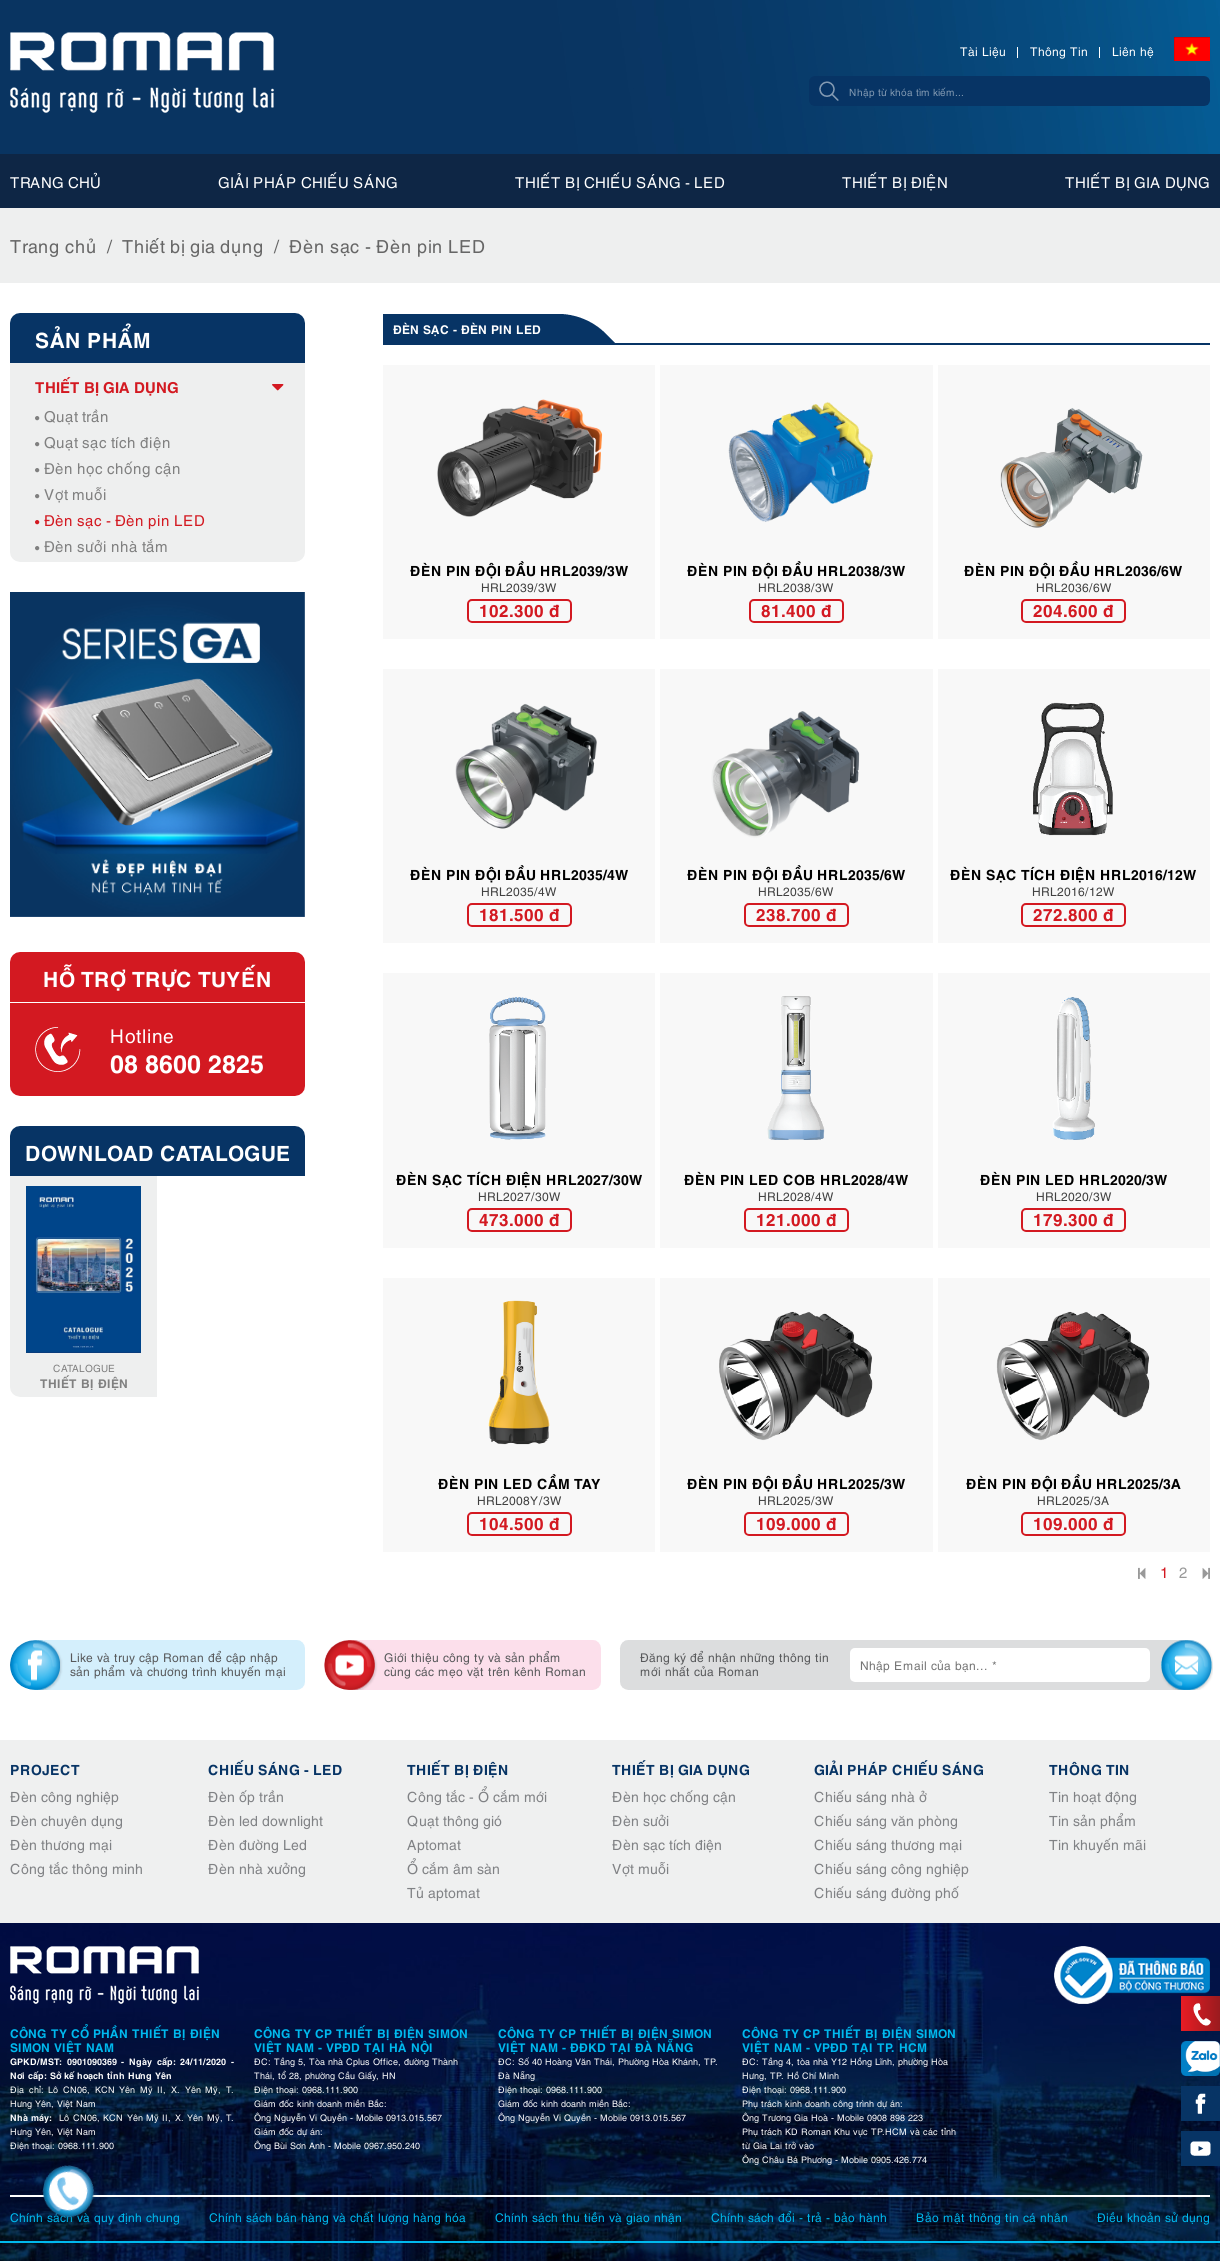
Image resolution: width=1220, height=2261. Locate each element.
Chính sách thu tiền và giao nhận (588, 2216)
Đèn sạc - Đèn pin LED (387, 244)
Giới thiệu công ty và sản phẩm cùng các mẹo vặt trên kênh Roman (485, 1663)
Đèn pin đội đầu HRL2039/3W (519, 569)
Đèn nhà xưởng (257, 1867)
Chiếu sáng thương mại (888, 1843)
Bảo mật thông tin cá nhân (992, 2216)
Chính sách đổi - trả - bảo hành (799, 2216)
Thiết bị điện (895, 181)
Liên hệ (1133, 50)
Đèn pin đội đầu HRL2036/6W (1073, 569)
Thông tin (1089, 1768)
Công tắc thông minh (76, 1867)
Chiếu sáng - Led (275, 1768)
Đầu (1144, 1576)
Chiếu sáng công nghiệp (891, 1867)
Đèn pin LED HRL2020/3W (1074, 1178)
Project (45, 1768)
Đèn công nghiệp (64, 1795)
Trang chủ (55, 181)
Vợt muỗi (71, 493)
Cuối (1204, 1576)
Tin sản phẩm (1092, 1819)
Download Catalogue (158, 1151)
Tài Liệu (983, 50)
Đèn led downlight (265, 1819)
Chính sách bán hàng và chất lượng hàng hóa (337, 2216)
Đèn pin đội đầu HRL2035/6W (796, 873)
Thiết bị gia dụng (1137, 181)
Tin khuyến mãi (1097, 1843)
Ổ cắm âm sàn (453, 1867)
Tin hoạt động (1093, 1795)
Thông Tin (1059, 50)
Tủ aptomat (443, 1891)
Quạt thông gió (454, 1819)
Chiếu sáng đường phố (886, 1891)
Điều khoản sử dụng (1153, 2216)
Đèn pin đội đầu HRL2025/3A (1073, 1482)
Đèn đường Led (257, 1843)
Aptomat (434, 1843)
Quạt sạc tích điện (103, 441)
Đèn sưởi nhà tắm (101, 545)
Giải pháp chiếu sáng (308, 181)
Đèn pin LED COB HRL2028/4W (796, 1178)
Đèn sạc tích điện (667, 1843)
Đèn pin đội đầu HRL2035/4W (519, 873)
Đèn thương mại (61, 1843)
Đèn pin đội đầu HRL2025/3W (796, 1482)
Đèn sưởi (640, 1819)
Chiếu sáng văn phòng (886, 1819)
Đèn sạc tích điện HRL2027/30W (519, 1178)
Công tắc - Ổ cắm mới (477, 1795)
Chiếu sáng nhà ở (870, 1795)
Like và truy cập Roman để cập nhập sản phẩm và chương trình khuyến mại (178, 1663)
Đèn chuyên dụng (66, 1819)
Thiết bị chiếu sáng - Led (620, 181)
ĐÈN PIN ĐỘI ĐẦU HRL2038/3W (796, 569)
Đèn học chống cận (108, 467)
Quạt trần (72, 415)
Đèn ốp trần (246, 1795)
